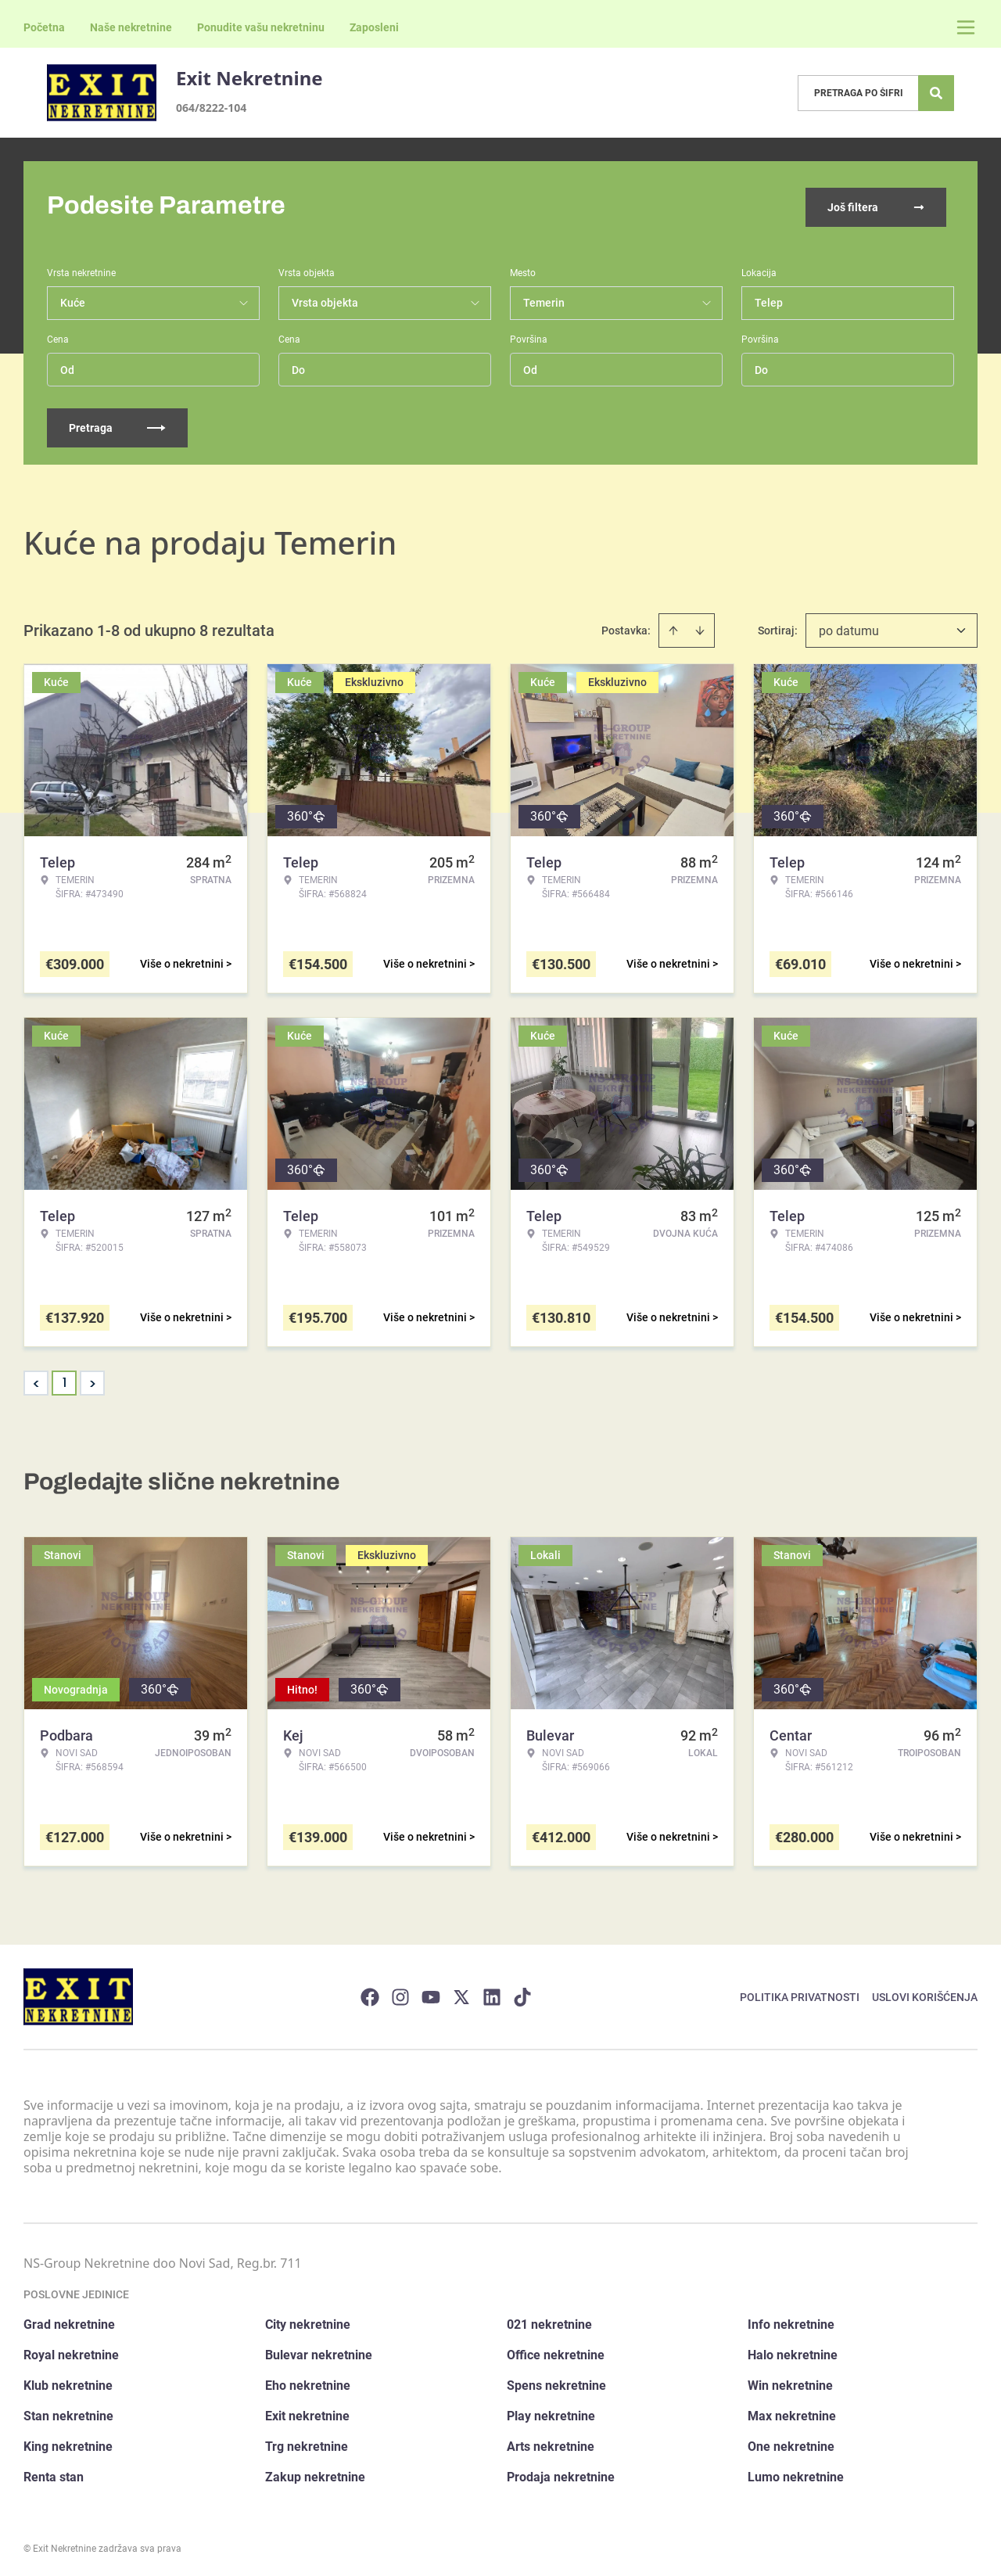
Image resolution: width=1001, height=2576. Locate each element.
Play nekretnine (551, 2412)
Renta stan (53, 2473)
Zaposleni (374, 27)
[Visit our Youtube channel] (431, 1993)
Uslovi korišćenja (925, 1993)
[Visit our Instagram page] (400, 1993)
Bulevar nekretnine (318, 2351)
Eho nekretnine (307, 2382)
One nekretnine (791, 2443)
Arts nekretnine (550, 2443)
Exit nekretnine (307, 2412)
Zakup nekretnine (315, 2473)
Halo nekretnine (793, 2351)
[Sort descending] (700, 627)
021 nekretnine (549, 2321)
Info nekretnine (791, 2321)
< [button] (36, 1380)
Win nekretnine (790, 2382)
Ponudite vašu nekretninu (261, 27)
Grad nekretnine (69, 2321)
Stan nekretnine (68, 2412)
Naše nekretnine (131, 27)
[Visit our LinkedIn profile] (492, 1993)
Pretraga (117, 425)
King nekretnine (68, 2443)
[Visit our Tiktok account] (522, 1993)
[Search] (936, 93)
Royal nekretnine (71, 2351)
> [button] (92, 1380)
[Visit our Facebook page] (370, 1993)
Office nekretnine (556, 2351)
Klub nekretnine (68, 2382)
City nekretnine (307, 2321)
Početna (44, 27)
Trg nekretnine (306, 2443)
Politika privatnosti (799, 1993)
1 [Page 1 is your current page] (64, 1380)
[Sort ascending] (673, 627)
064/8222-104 (211, 107)
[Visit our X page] (461, 1993)
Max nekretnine (792, 2412)
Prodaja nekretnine (561, 2473)
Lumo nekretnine (796, 2473)
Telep (769, 299)
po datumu (849, 627)
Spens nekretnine (556, 2382)
